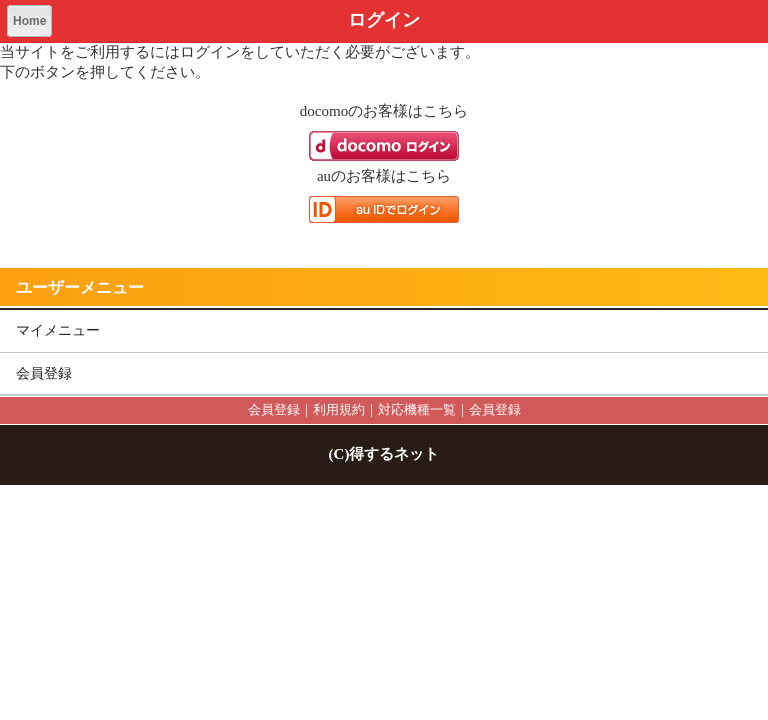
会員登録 (44, 373)
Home (29, 21)
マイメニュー (58, 330)
